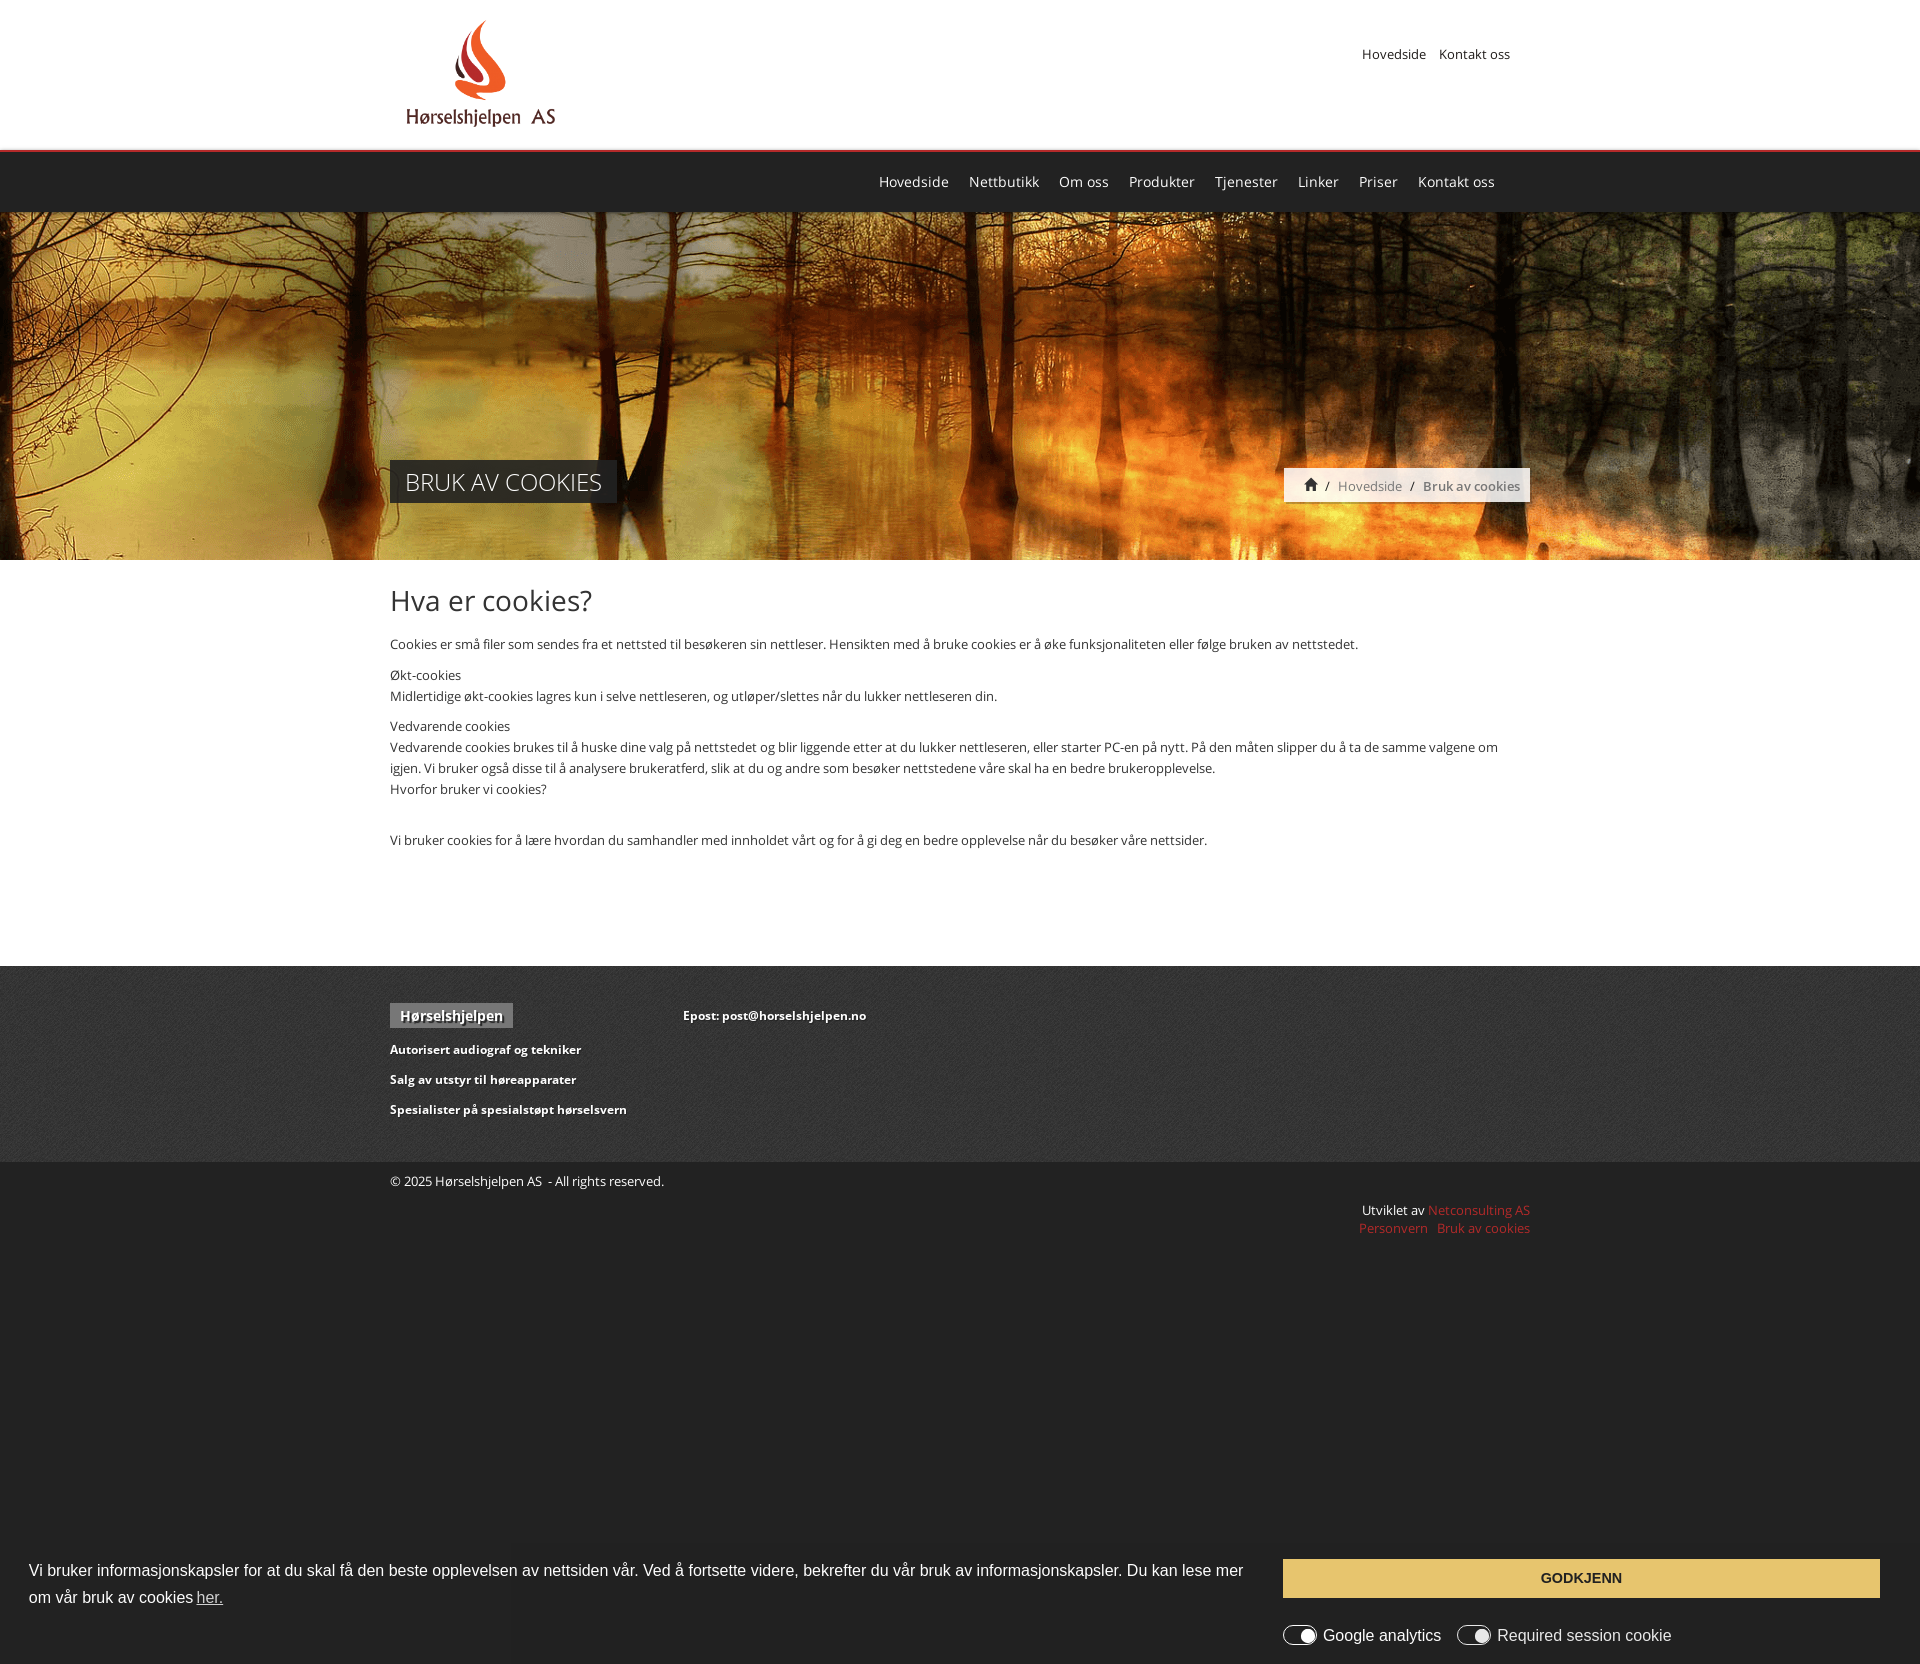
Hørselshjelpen (451, 1015)
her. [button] (210, 1597)
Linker (1318, 181)
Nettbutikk (1004, 181)
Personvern (1393, 1228)
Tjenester (1246, 181)
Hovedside (1394, 54)
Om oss (1084, 181)
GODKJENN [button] (1582, 1578)
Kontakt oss (1474, 54)
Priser (1378, 181)
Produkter (1162, 181)
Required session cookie (1584, 1636)
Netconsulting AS (1479, 1210)
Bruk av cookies (1471, 486)
